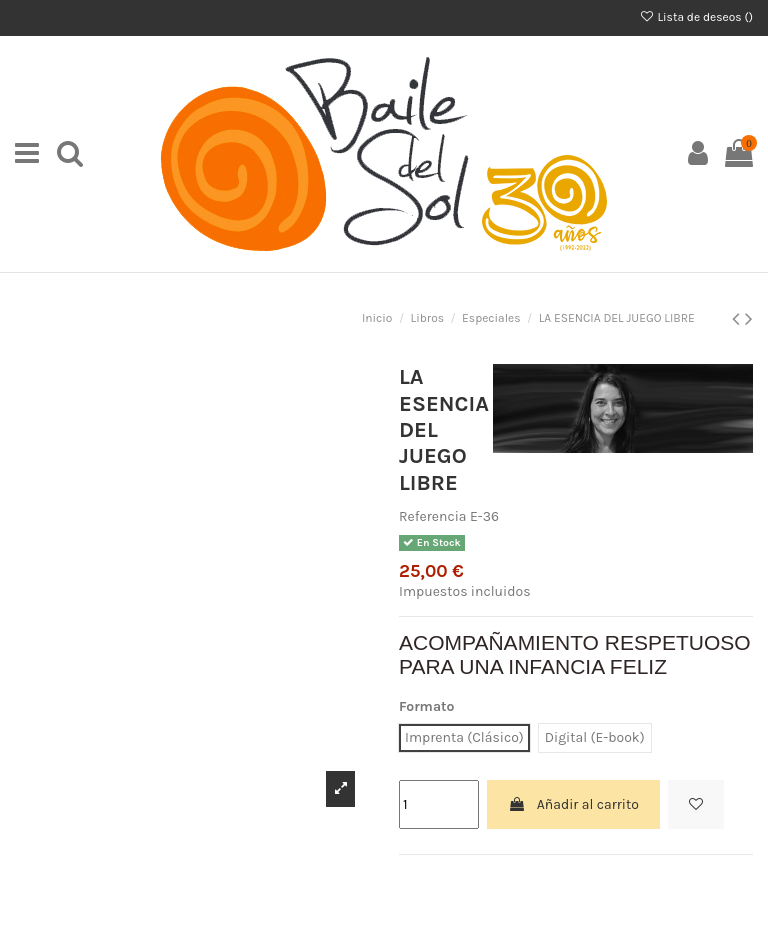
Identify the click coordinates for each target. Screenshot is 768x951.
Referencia (433, 516)
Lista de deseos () (696, 17)
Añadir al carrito (573, 804)
